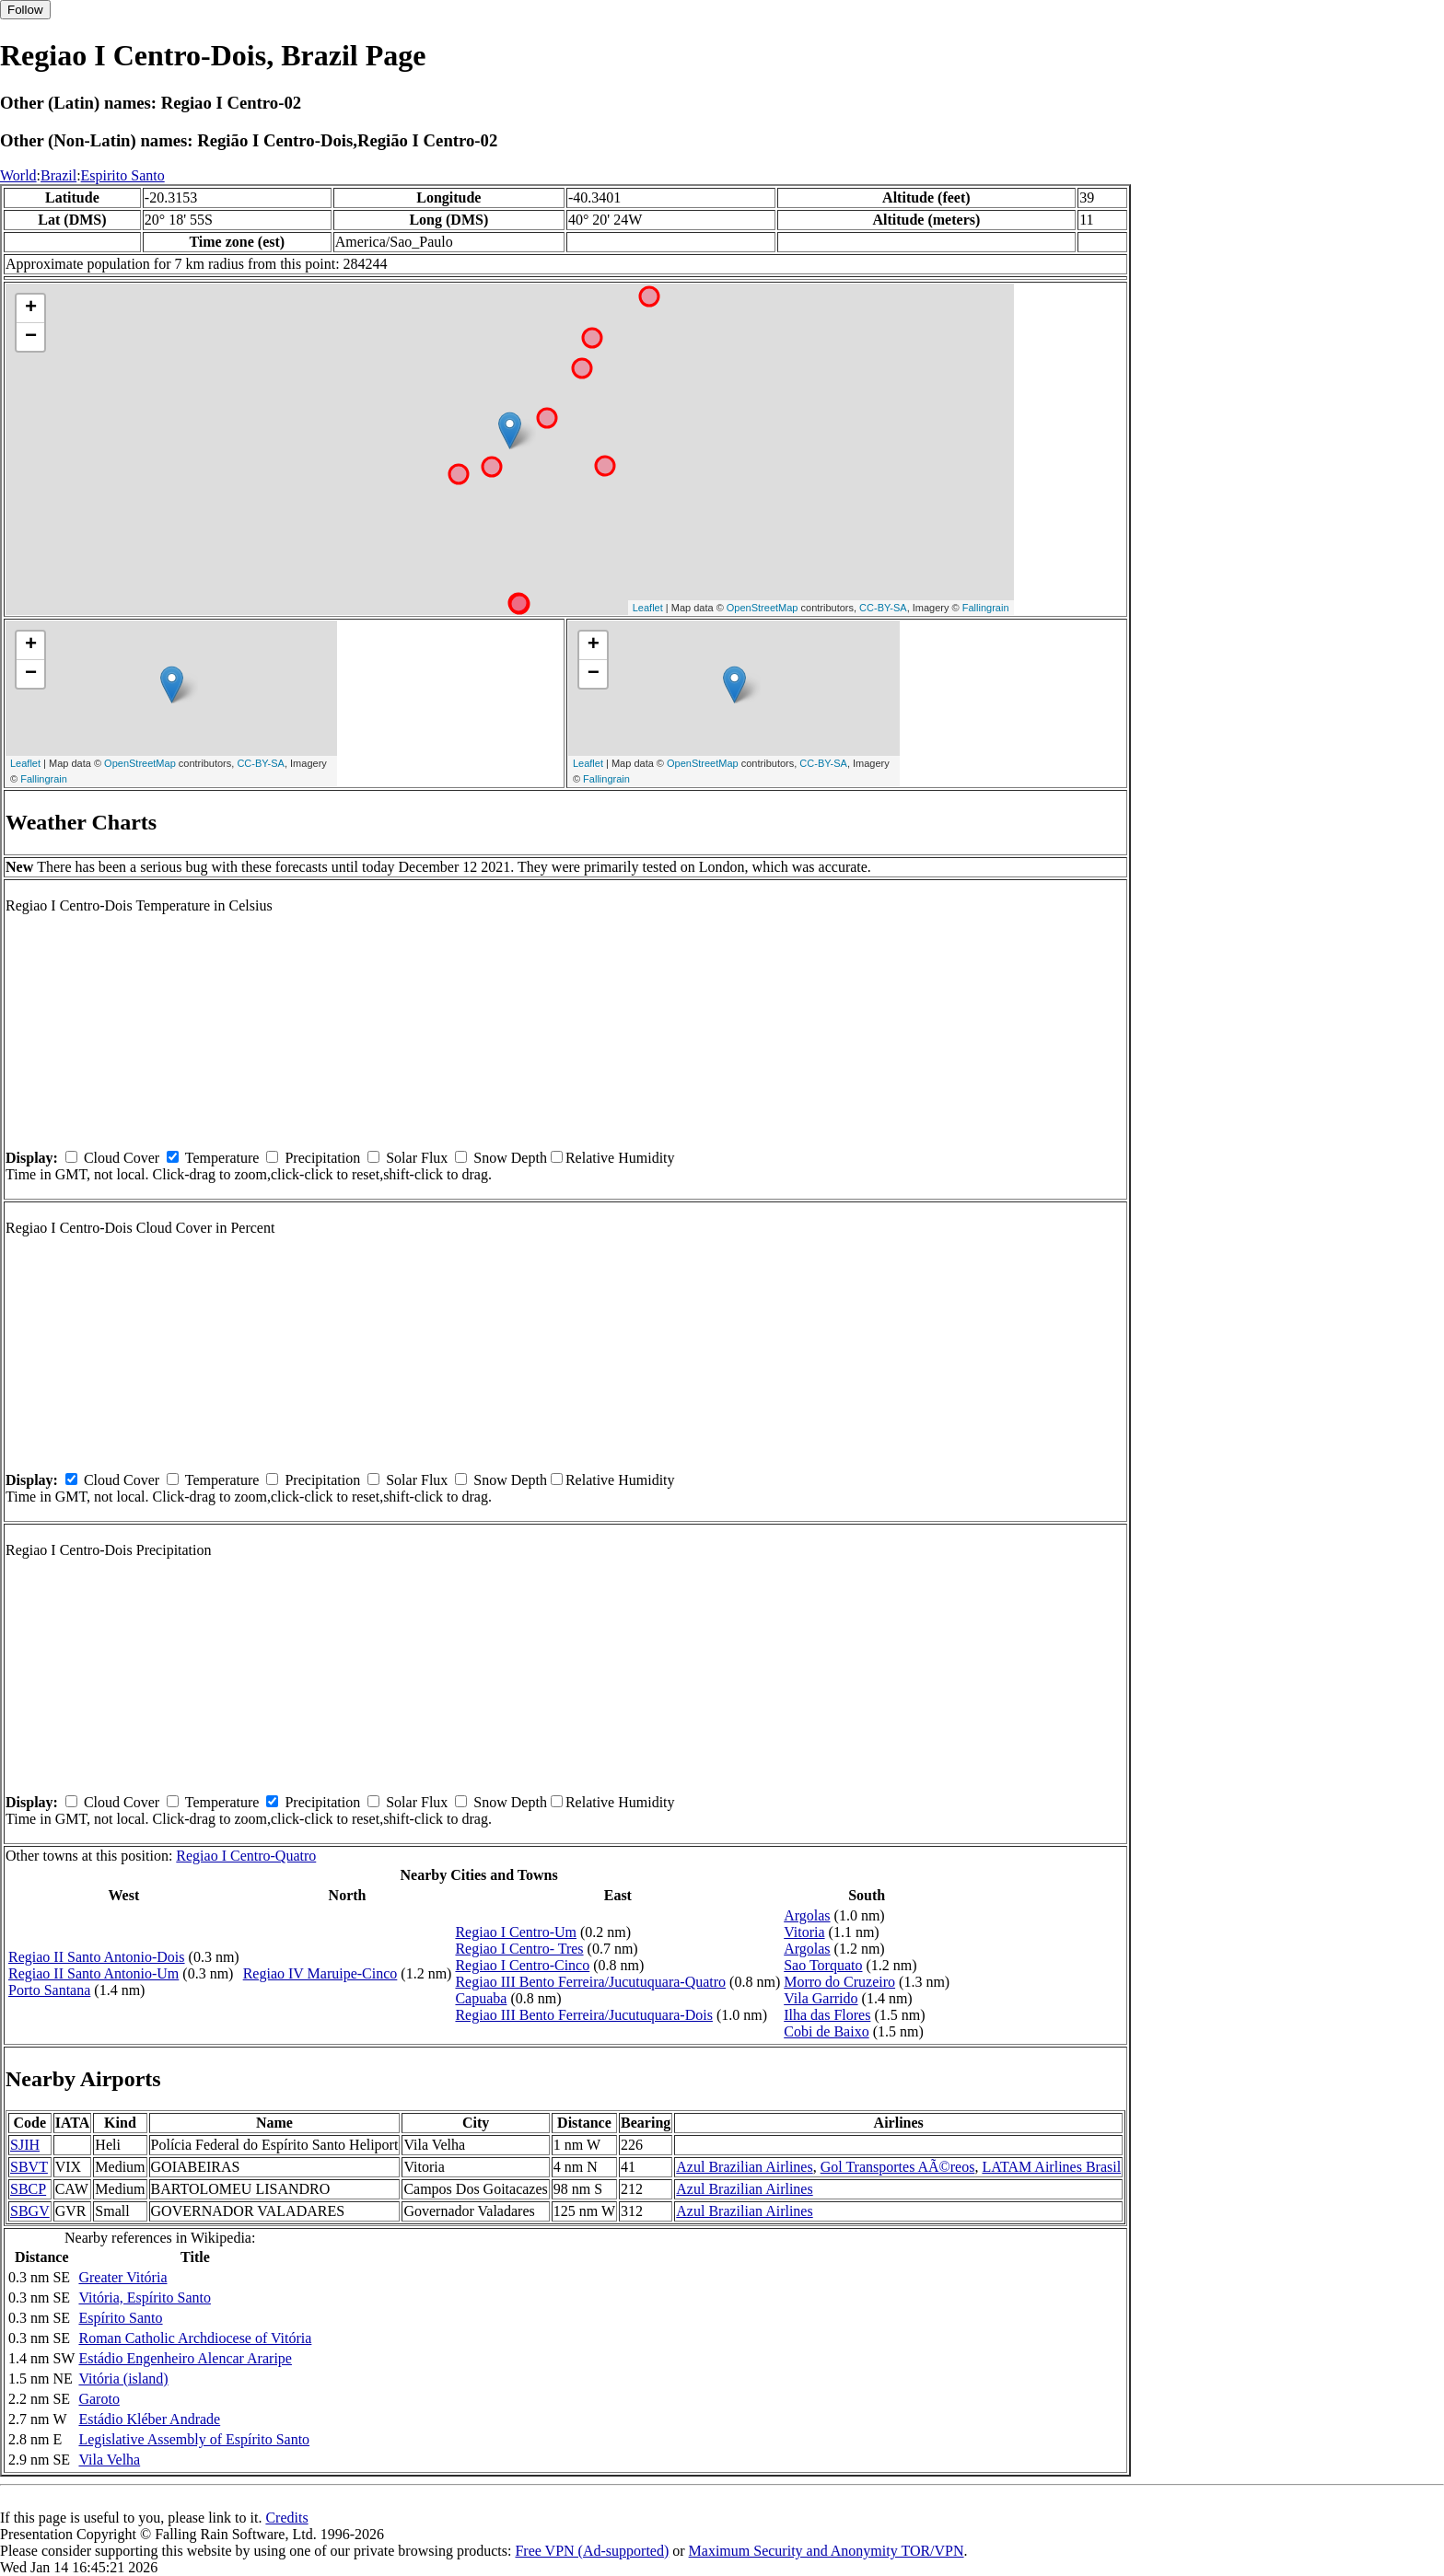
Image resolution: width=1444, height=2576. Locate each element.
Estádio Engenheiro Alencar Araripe (184, 2358)
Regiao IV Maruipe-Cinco (320, 1973)
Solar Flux (417, 1158)
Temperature (222, 1158)
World (18, 175)
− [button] (31, 337)
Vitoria (804, 1932)
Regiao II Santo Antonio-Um (93, 1973)
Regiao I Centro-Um (515, 1932)
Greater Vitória (122, 2277)
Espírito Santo (120, 2318)
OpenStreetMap (762, 607)
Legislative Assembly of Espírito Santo (193, 2439)
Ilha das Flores (827, 2015)
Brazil (58, 175)
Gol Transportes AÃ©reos (898, 2167)
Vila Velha (109, 2459)
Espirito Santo (123, 175)
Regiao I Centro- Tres (519, 1948)
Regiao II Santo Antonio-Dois (96, 1957)
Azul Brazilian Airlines (744, 2167)
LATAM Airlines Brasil (1051, 2167)
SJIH (25, 2144)
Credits (286, 2517)
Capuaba (481, 1998)
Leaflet (648, 607)
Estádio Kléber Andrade (149, 2419)
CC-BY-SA (883, 607)
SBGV (30, 2211)
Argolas (807, 1915)
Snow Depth (510, 1158)
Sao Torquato (823, 1965)
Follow (25, 10)
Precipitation (322, 1158)
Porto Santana (49, 1990)
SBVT (29, 2167)
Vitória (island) (123, 2378)
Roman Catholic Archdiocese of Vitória (194, 2338)
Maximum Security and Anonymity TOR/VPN (826, 2551)
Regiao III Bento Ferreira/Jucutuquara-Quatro (590, 1982)
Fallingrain (985, 607)
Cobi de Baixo (826, 2031)
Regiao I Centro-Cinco (522, 1965)
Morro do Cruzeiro (839, 1982)
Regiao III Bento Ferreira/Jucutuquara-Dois (583, 2015)
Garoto (98, 2399)
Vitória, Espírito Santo (144, 2297)
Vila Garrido (820, 1998)
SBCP (28, 2189)
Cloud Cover (121, 1158)
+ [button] (31, 308)
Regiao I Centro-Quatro (246, 1855)
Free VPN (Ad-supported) (592, 2551)
